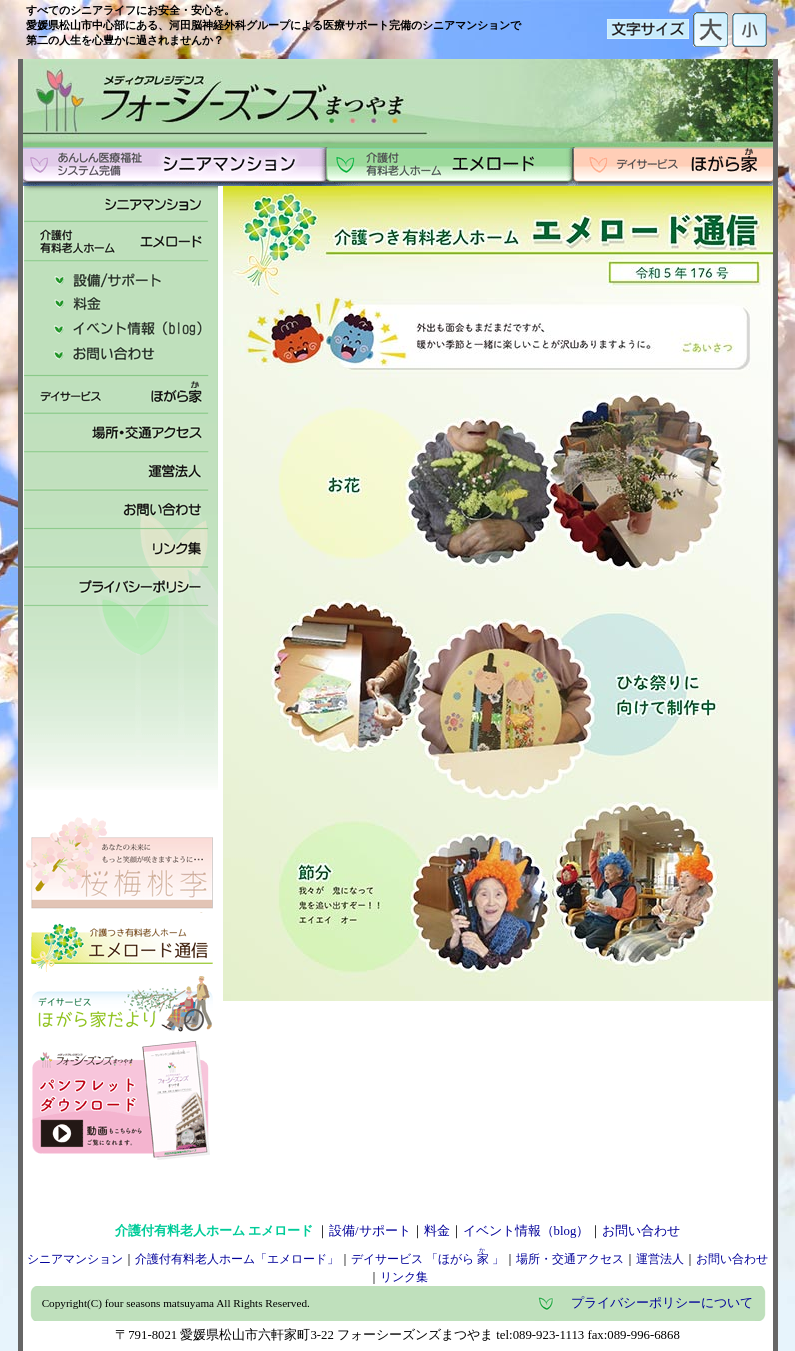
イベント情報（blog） (526, 1231)
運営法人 (660, 1259)
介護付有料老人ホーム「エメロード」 (237, 1259)
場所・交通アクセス (570, 1259)
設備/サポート (370, 1231)
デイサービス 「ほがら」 (427, 1259)
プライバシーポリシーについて (662, 1303)
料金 (437, 1231)
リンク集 (404, 1277)
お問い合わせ (641, 1231)
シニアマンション (75, 1259)
